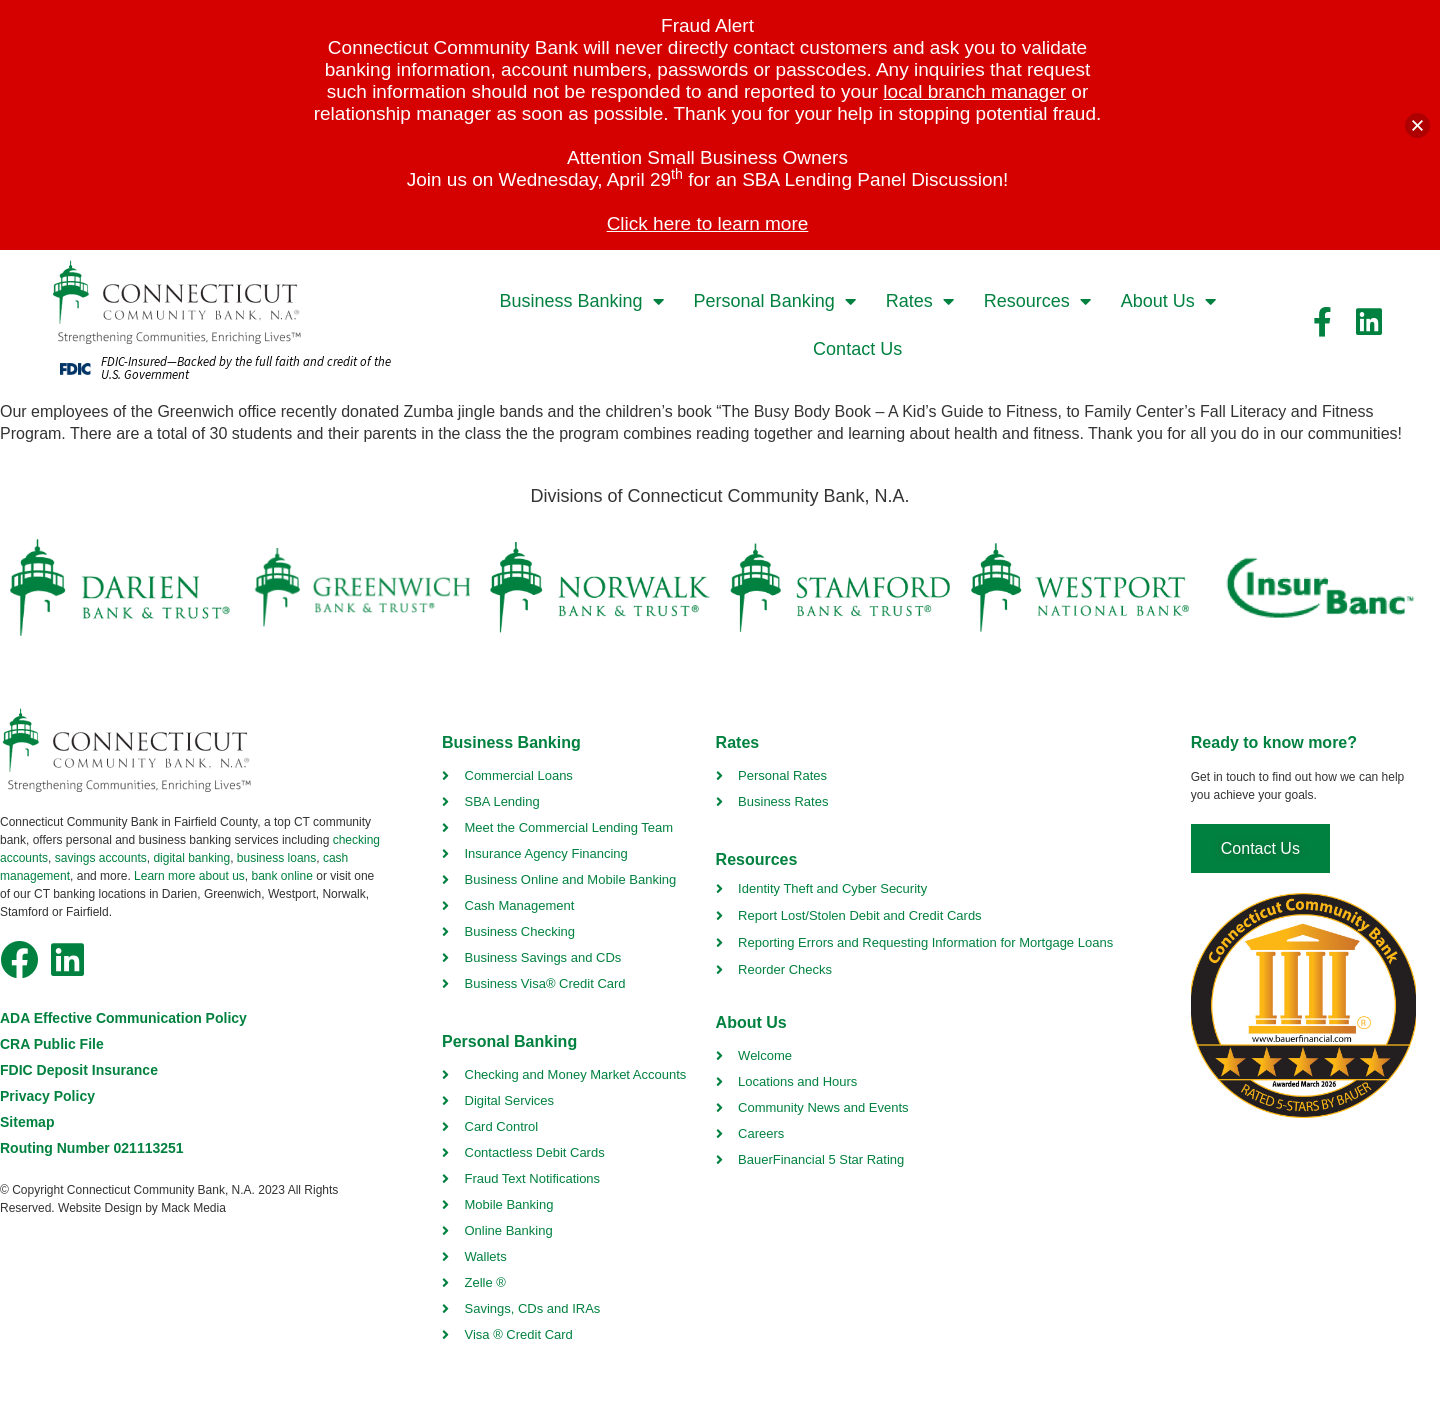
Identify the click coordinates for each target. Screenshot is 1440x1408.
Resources (1037, 301)
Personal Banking (775, 301)
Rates (920, 301)
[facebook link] (1323, 322)
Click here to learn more (708, 223)
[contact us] (1260, 848)
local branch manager (974, 91)
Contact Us (857, 349)
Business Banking (581, 301)
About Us (1168, 301)
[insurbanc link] (1319, 588)
